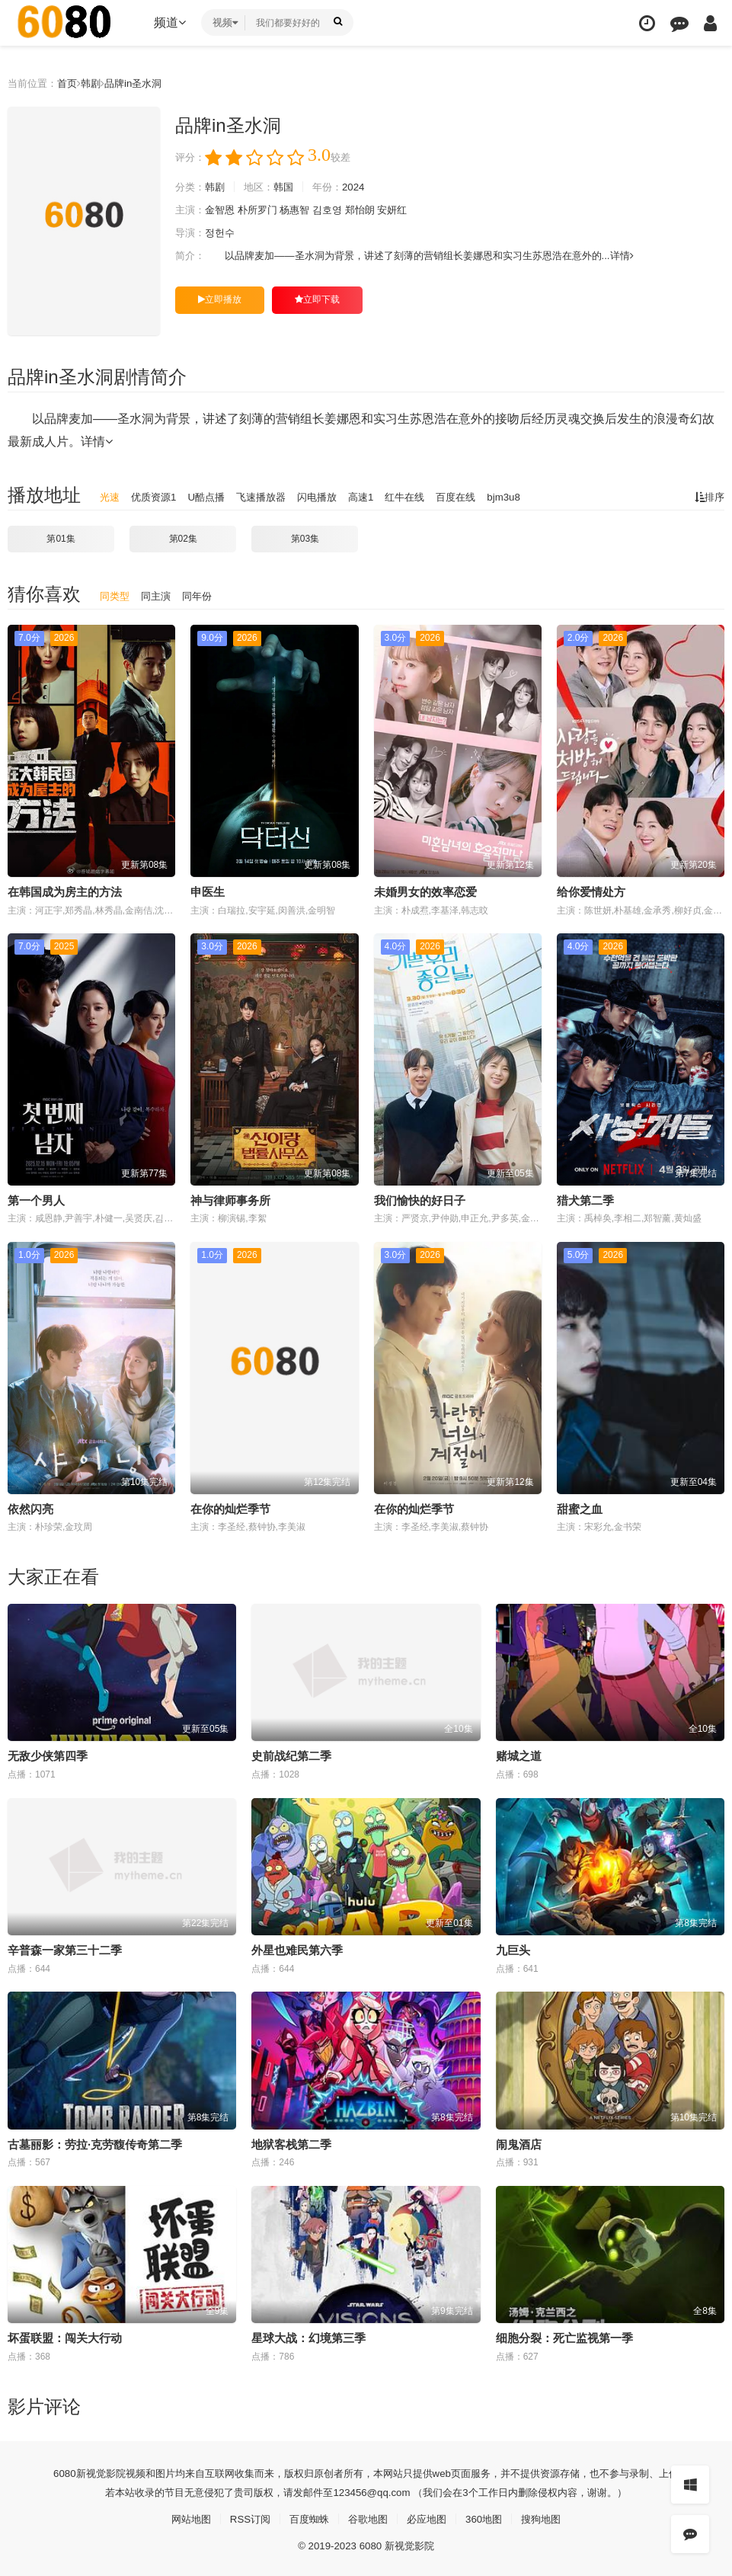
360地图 (489, 2516)
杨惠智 (304, 210)
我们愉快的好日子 (419, 1199)
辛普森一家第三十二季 (65, 1948)
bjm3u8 (527, 497)
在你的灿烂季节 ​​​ (231, 1508)
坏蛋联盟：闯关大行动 (65, 2336)
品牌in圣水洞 (142, 83)
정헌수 (223, 233)
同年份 (203, 596)
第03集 (305, 538)
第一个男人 (36, 1199)
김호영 (339, 210)
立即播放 (219, 299)
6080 (41, 2471)
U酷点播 (212, 497)
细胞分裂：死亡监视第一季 (564, 2336)
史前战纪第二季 (291, 1755)
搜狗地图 (550, 2516)
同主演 (159, 596)
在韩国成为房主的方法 (65, 891)
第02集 (183, 538)
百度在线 (477, 497)
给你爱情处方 (591, 891)
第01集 (60, 538)
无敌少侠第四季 (48, 1755)
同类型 (116, 596)
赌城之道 (519, 1755)
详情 (655, 256)
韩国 (290, 187)
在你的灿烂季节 (414, 1508)
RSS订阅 (244, 2516)
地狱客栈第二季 (291, 2142)
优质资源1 (157, 497)
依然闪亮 (30, 1508)
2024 (364, 187)
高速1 (376, 497)
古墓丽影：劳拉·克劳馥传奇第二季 (95, 2142)
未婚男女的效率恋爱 (425, 891)
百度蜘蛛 (306, 2516)
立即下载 (317, 299)
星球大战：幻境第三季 (308, 2336)
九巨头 (513, 1948)
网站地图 (182, 2516)
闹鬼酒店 (519, 2142)
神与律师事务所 (230, 1199)
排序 (708, 497)
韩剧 (96, 83)
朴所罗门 (263, 210)
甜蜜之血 (580, 1508)
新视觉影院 (80, 2471)
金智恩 (223, 210)
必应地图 (429, 2516)
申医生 (207, 891)
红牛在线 (422, 497)
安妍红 (408, 210)
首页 (71, 83)
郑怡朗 (374, 210)
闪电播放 (329, 497)
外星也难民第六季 (297, 1948)
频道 (170, 22)
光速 (110, 497)
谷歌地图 (368, 2516)
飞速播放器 (270, 497)
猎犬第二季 (585, 1199)
